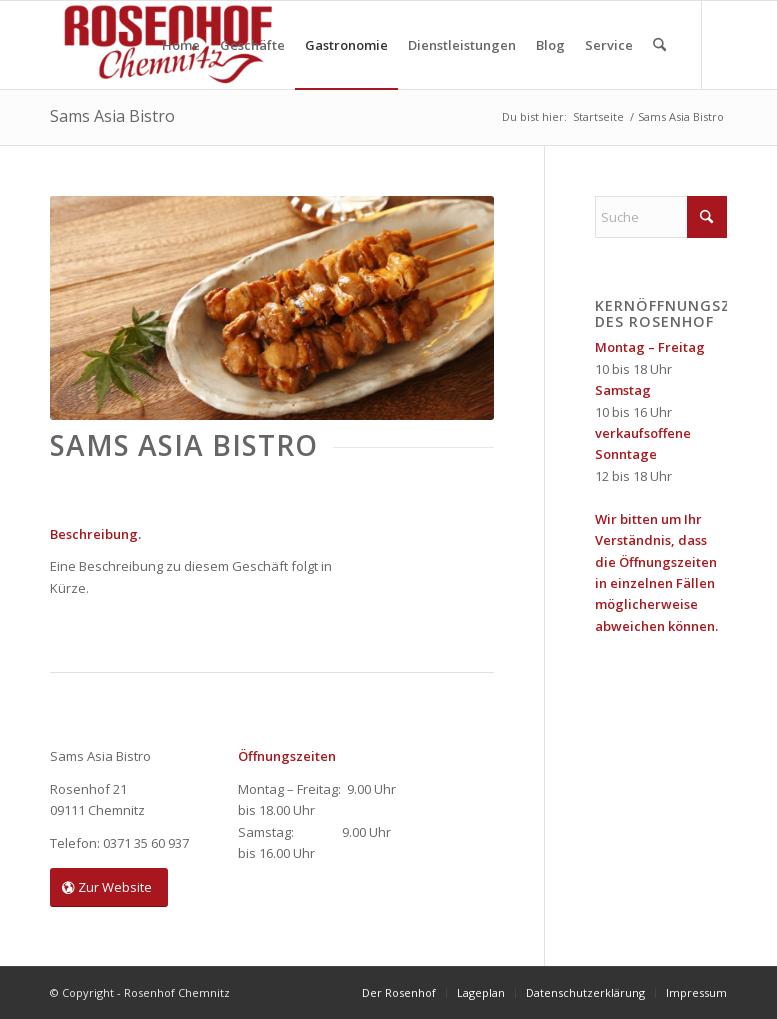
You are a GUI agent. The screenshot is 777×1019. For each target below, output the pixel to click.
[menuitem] (181, 45)
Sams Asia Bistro (112, 116)
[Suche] (659, 45)
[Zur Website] (109, 887)
